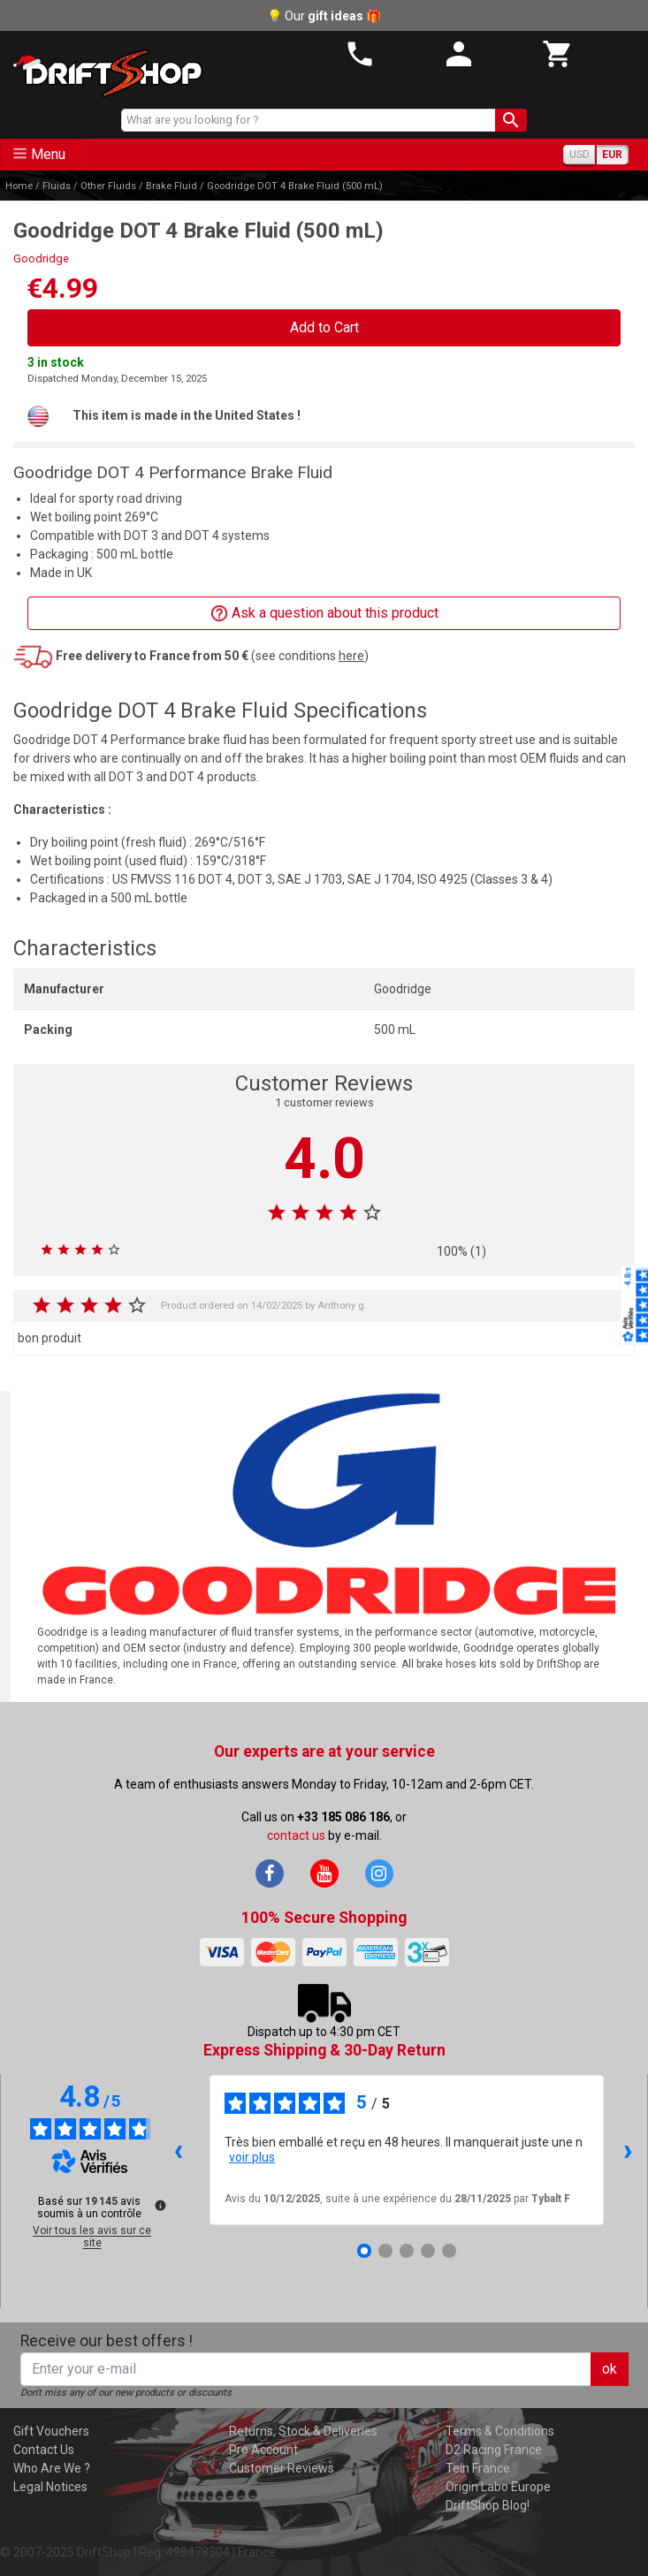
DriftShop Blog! (488, 2505)
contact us (296, 1835)
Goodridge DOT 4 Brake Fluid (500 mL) (295, 186)
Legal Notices (50, 2487)
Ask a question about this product (324, 613)
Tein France (478, 2468)
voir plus (252, 2157)
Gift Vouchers (51, 2431)
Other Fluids (108, 186)
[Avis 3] (407, 2251)
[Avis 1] (364, 2251)
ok (609, 2368)
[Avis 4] (428, 2251)
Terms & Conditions (500, 2431)
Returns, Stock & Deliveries (303, 2431)
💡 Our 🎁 (324, 16)
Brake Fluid (171, 186)
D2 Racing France (494, 2450)
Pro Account (263, 2450)
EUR (612, 154)
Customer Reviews (281, 2468)
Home (19, 186)
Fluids (56, 186)
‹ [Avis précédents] (178, 2149)
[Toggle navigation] (45, 155)
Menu (48, 154)
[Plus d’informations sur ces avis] (159, 2204)
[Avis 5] (449, 2251)
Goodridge (41, 258)
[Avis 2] (385, 2251)
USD (579, 154)
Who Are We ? (51, 2468)
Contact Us (43, 2450)
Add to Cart (324, 327)
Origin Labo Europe (498, 2487)
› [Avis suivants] (628, 2149)
